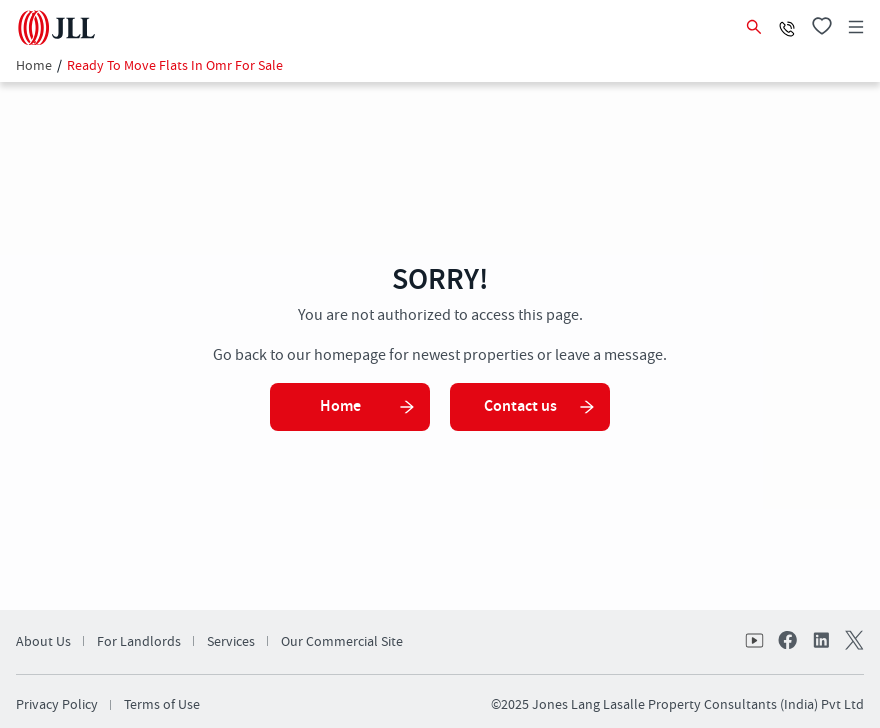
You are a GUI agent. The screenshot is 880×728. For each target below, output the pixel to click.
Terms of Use (162, 705)
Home (34, 66)
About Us (43, 642)
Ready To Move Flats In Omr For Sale (175, 66)
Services (231, 642)
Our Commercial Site (342, 642)
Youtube (756, 642)
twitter (852, 642)
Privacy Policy (57, 705)
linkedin (820, 642)
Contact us (540, 406)
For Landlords (139, 642)
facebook (788, 642)
